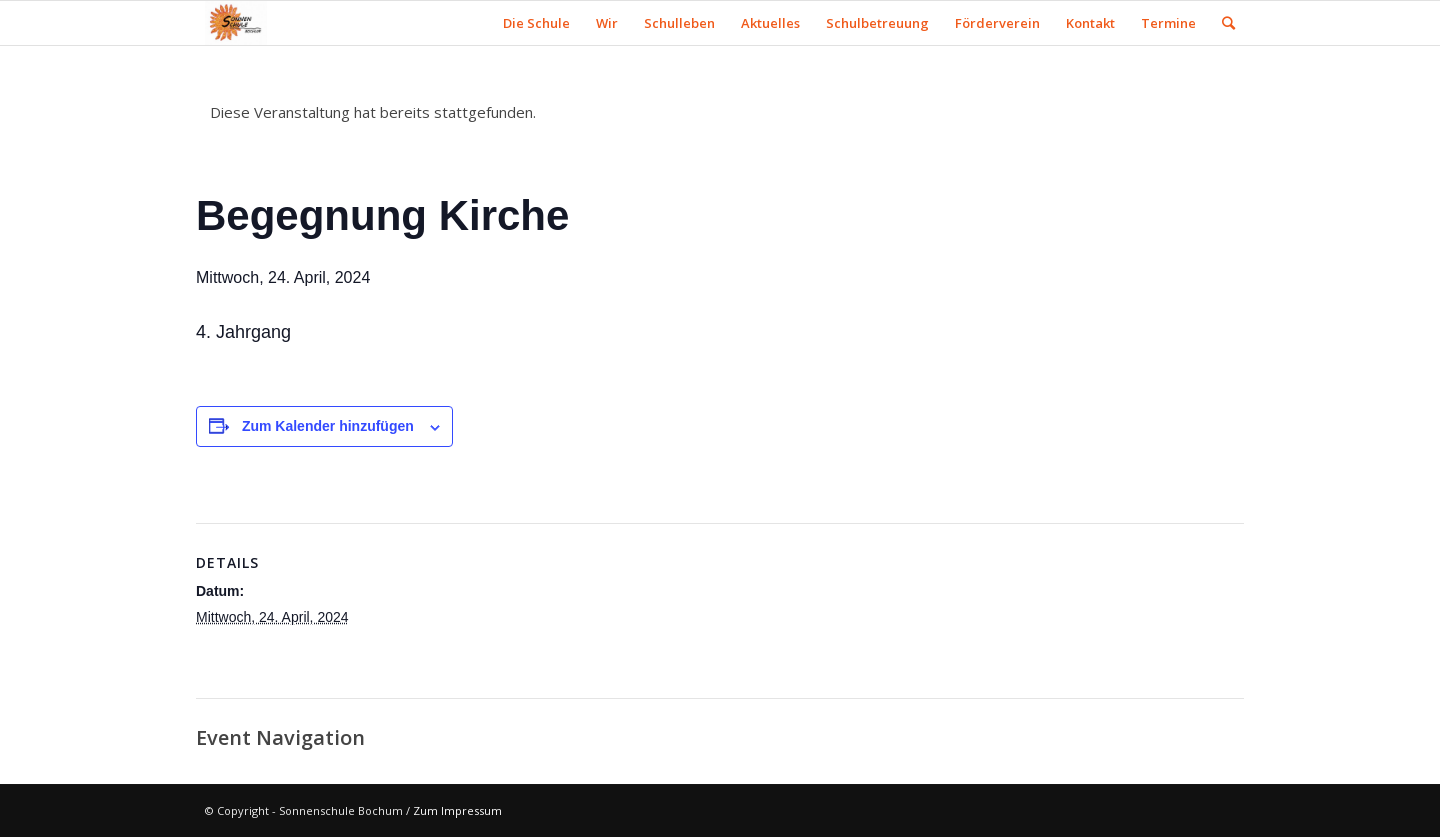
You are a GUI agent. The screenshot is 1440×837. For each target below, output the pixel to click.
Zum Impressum (457, 810)
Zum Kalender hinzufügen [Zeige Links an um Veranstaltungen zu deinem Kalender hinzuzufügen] (328, 426)
